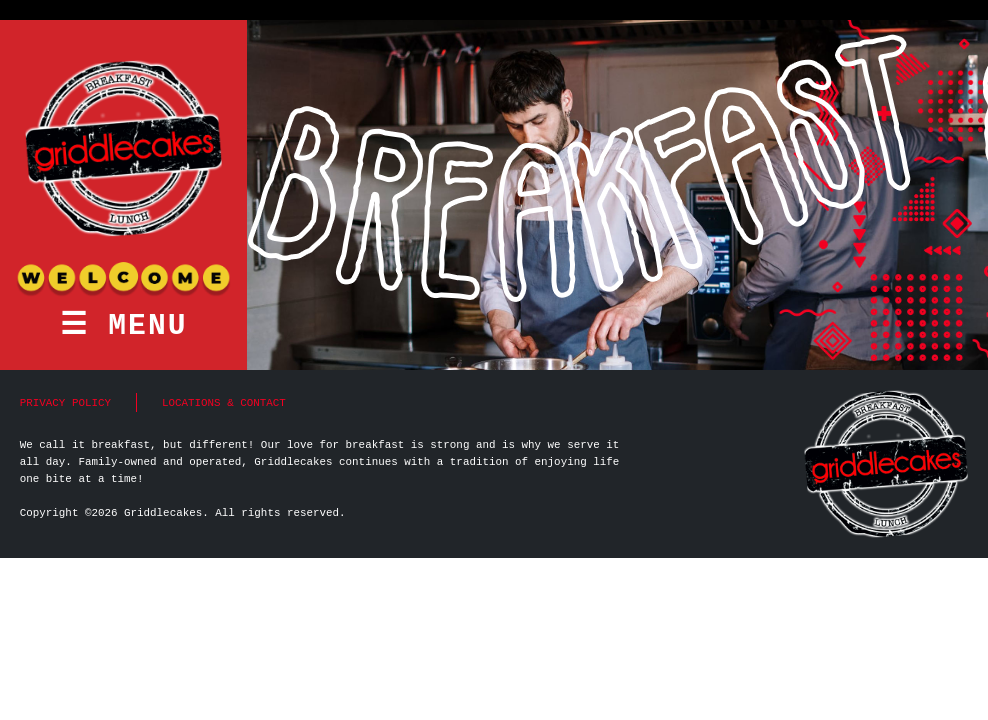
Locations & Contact (224, 403)
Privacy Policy (65, 403)
